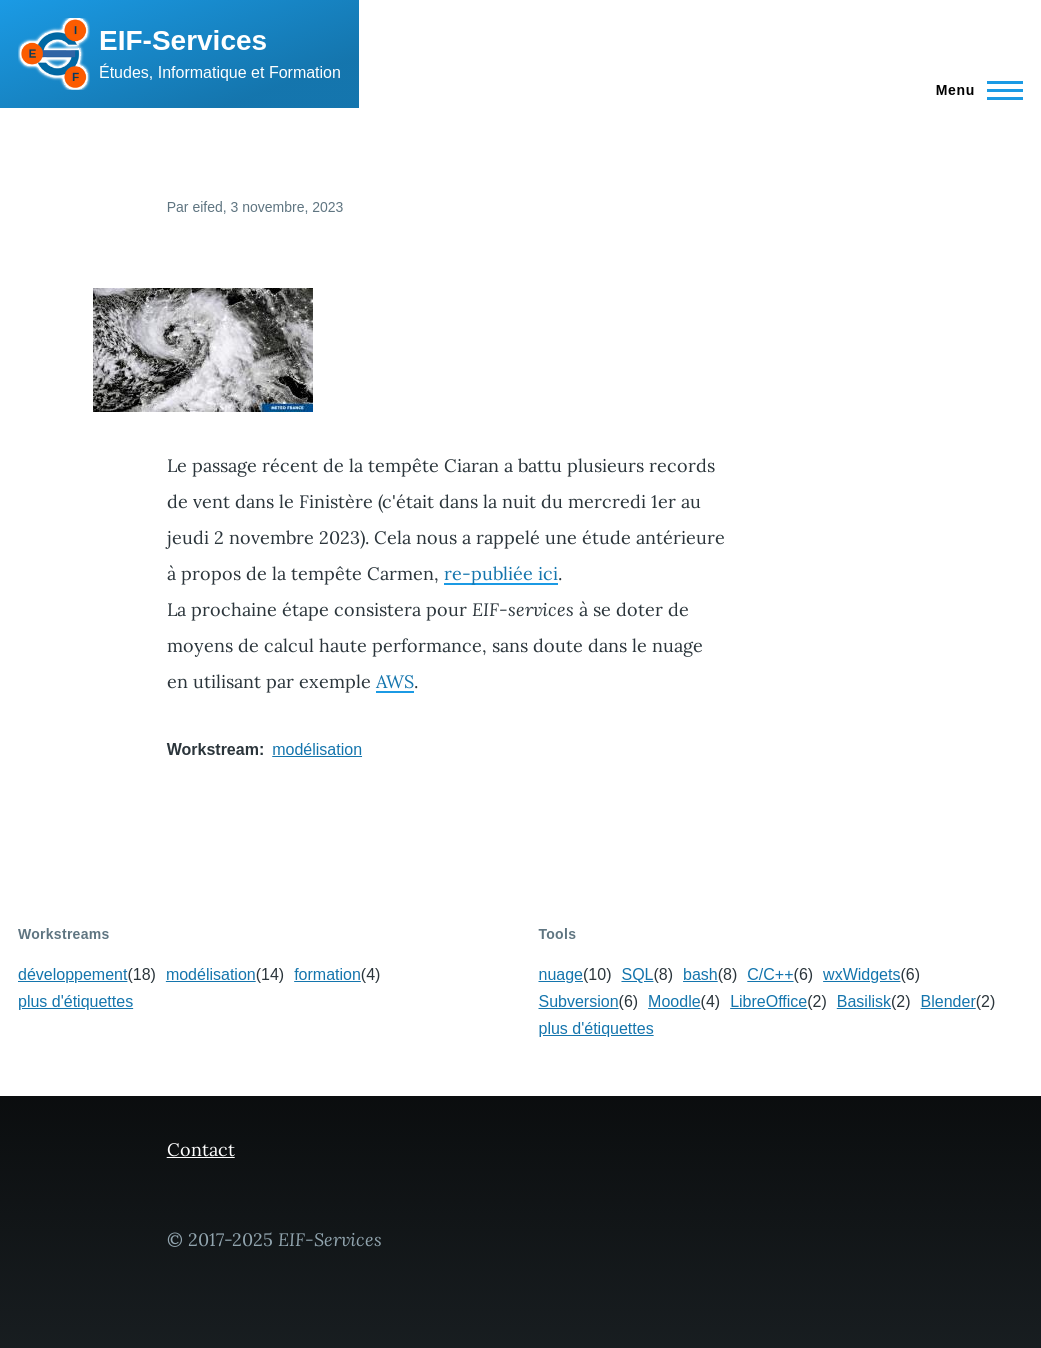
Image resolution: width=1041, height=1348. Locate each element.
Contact (201, 1149)
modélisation (317, 749)
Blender (948, 1001)
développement (72, 974)
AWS (395, 681)
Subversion (579, 1001)
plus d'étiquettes (75, 1001)
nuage (561, 974)
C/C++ (770, 974)
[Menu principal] (973, 90)
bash (700, 974)
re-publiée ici (501, 573)
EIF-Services (183, 40)
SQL (637, 974)
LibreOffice (768, 1001)
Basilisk (864, 1001)
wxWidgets (861, 974)
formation (327, 974)
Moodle (674, 1001)
